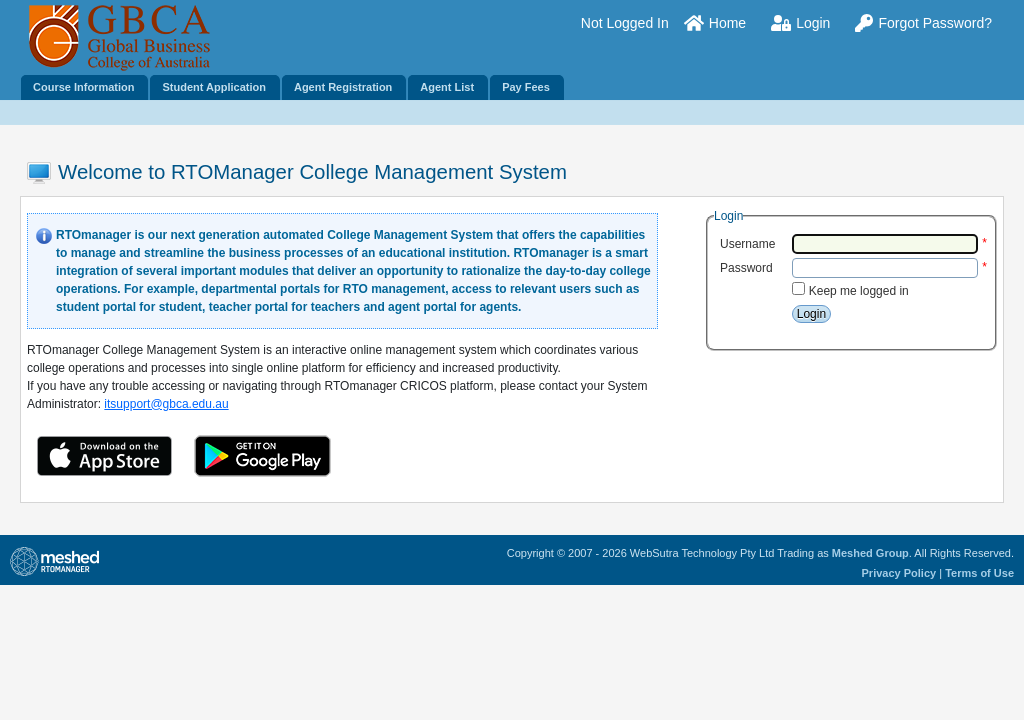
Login (800, 23)
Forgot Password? (923, 23)
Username (747, 244)
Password (746, 268)
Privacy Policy (899, 573)
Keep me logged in (859, 291)
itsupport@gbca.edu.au (166, 404)
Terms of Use (979, 573)
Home (715, 23)
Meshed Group (870, 553)
